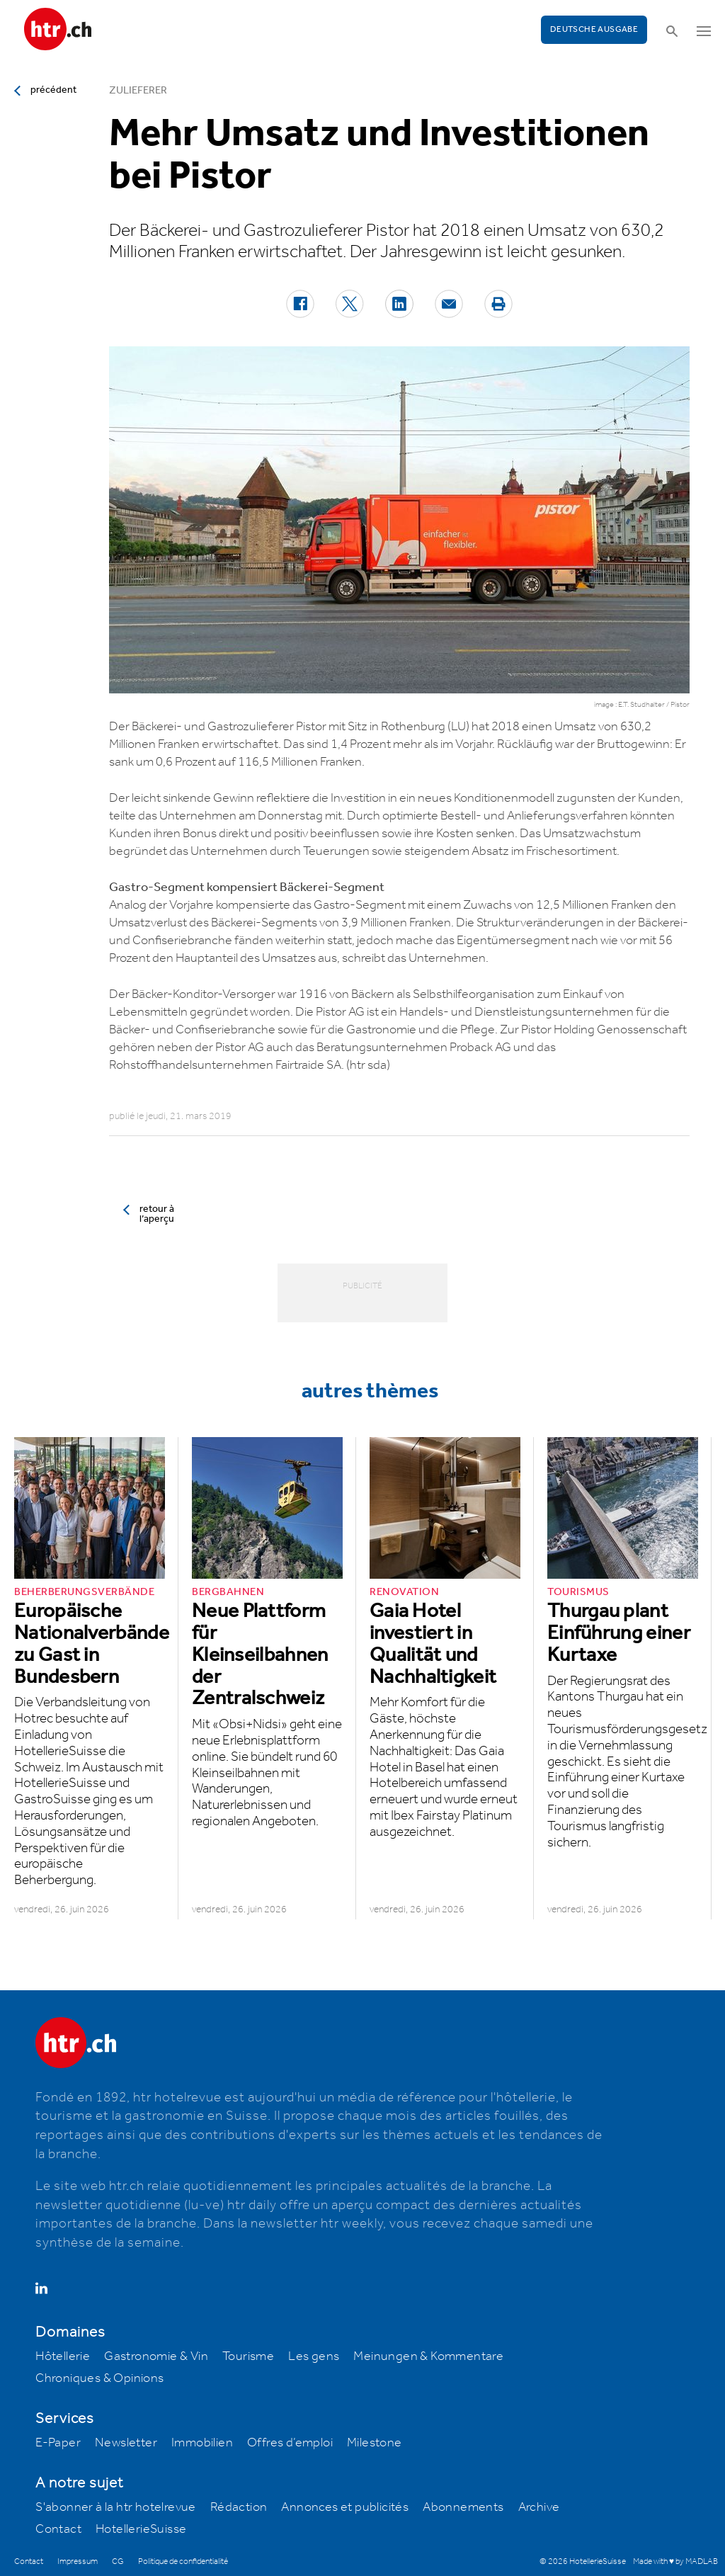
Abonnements (463, 2507)
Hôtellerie (62, 2356)
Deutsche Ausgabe (594, 29)
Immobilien (202, 2443)
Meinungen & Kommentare (428, 2356)
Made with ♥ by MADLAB (675, 2561)
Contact (58, 2529)
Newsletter (126, 2443)
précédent (53, 90)
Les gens (313, 2356)
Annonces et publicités (345, 2507)
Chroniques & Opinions (99, 2378)
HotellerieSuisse (141, 2529)
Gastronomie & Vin (156, 2356)
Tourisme (248, 2356)
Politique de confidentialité (183, 2561)
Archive (539, 2507)
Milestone (374, 2443)
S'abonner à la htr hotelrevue (115, 2507)
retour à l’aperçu (156, 1214)
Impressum (77, 2561)
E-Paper (58, 2443)
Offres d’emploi (290, 2443)
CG (118, 2561)
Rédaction (239, 2507)
